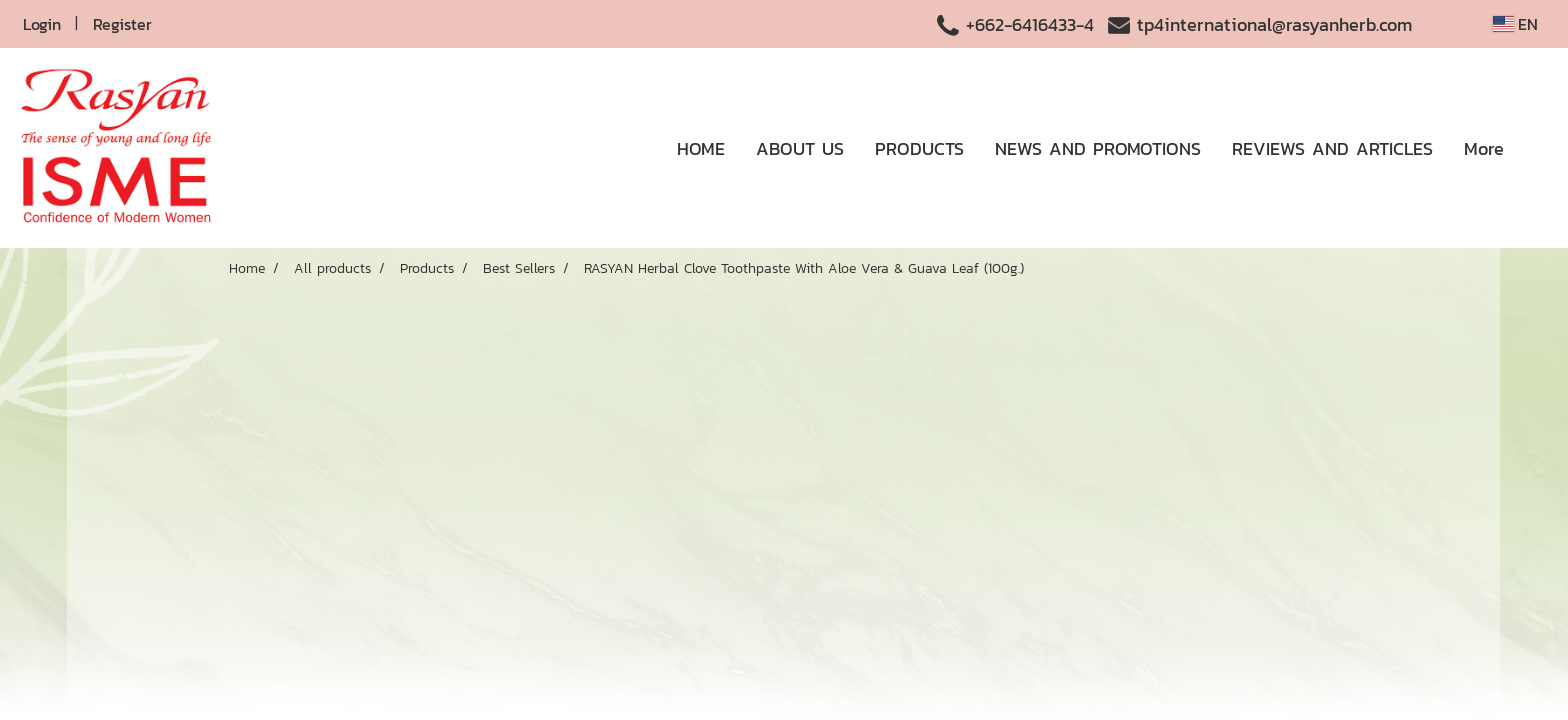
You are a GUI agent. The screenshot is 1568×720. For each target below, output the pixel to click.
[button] (1537, 148)
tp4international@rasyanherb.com (1274, 24)
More (1484, 148)
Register (122, 24)
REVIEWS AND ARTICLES (1332, 148)
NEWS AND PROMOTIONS (1098, 148)
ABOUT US (800, 148)
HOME (701, 148)
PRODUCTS (919, 148)
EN (1515, 24)
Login (42, 24)
